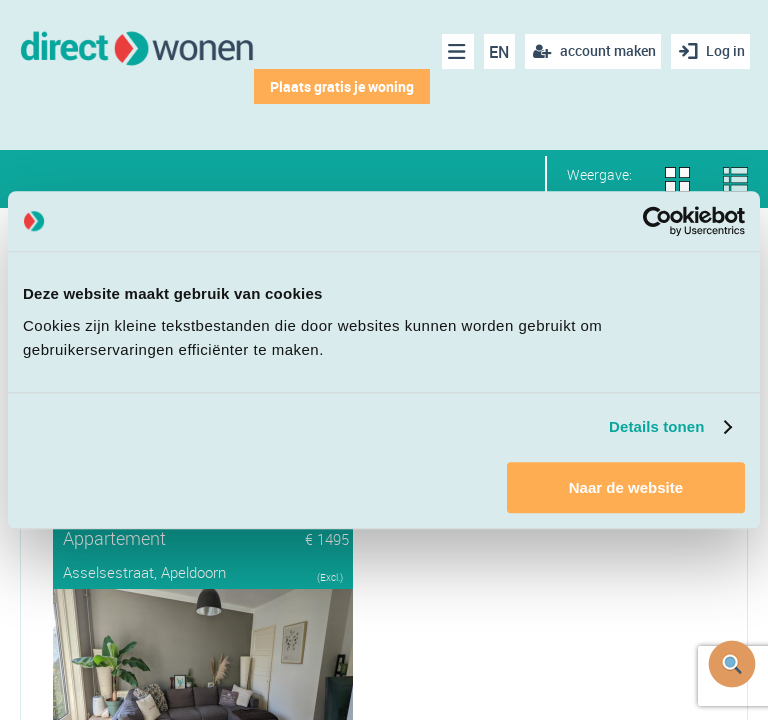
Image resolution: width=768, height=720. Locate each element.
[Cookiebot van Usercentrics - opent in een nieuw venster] (657, 221)
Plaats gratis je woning (336, 86)
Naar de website (626, 487)
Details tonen (656, 426)
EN (494, 52)
